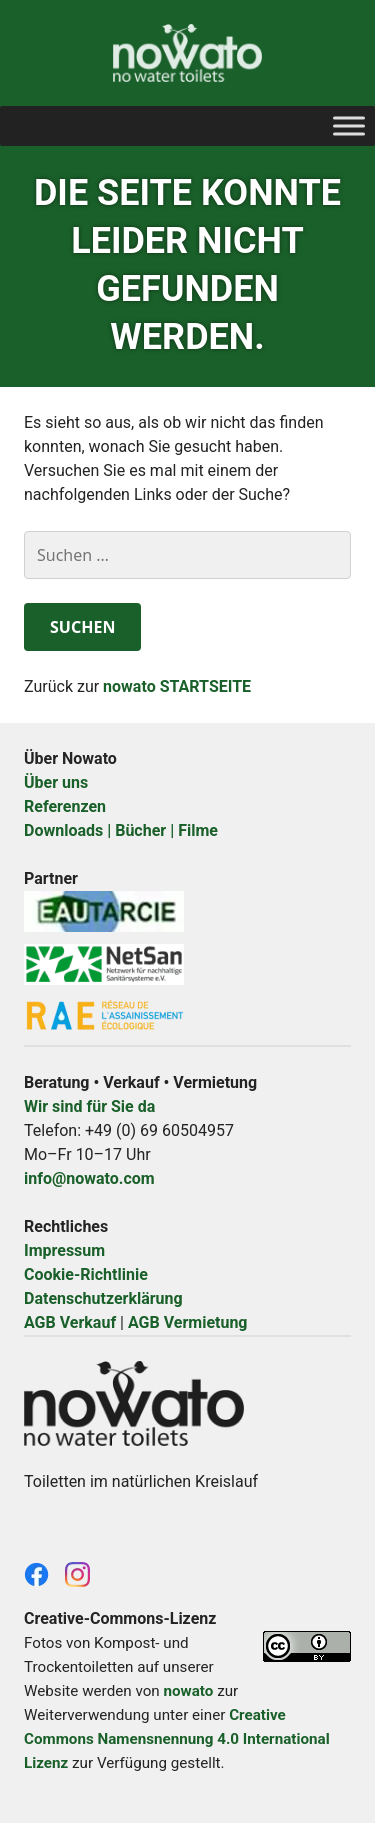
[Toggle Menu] (349, 125)
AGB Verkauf (70, 1322)
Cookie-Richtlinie (86, 1274)
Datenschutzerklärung (103, 1298)
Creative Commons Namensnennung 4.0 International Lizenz (177, 1739)
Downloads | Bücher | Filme (121, 830)
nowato (188, 1691)
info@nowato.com (89, 1178)
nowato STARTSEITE (177, 686)
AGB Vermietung (188, 1322)
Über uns (56, 782)
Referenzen (65, 806)
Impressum (64, 1250)
